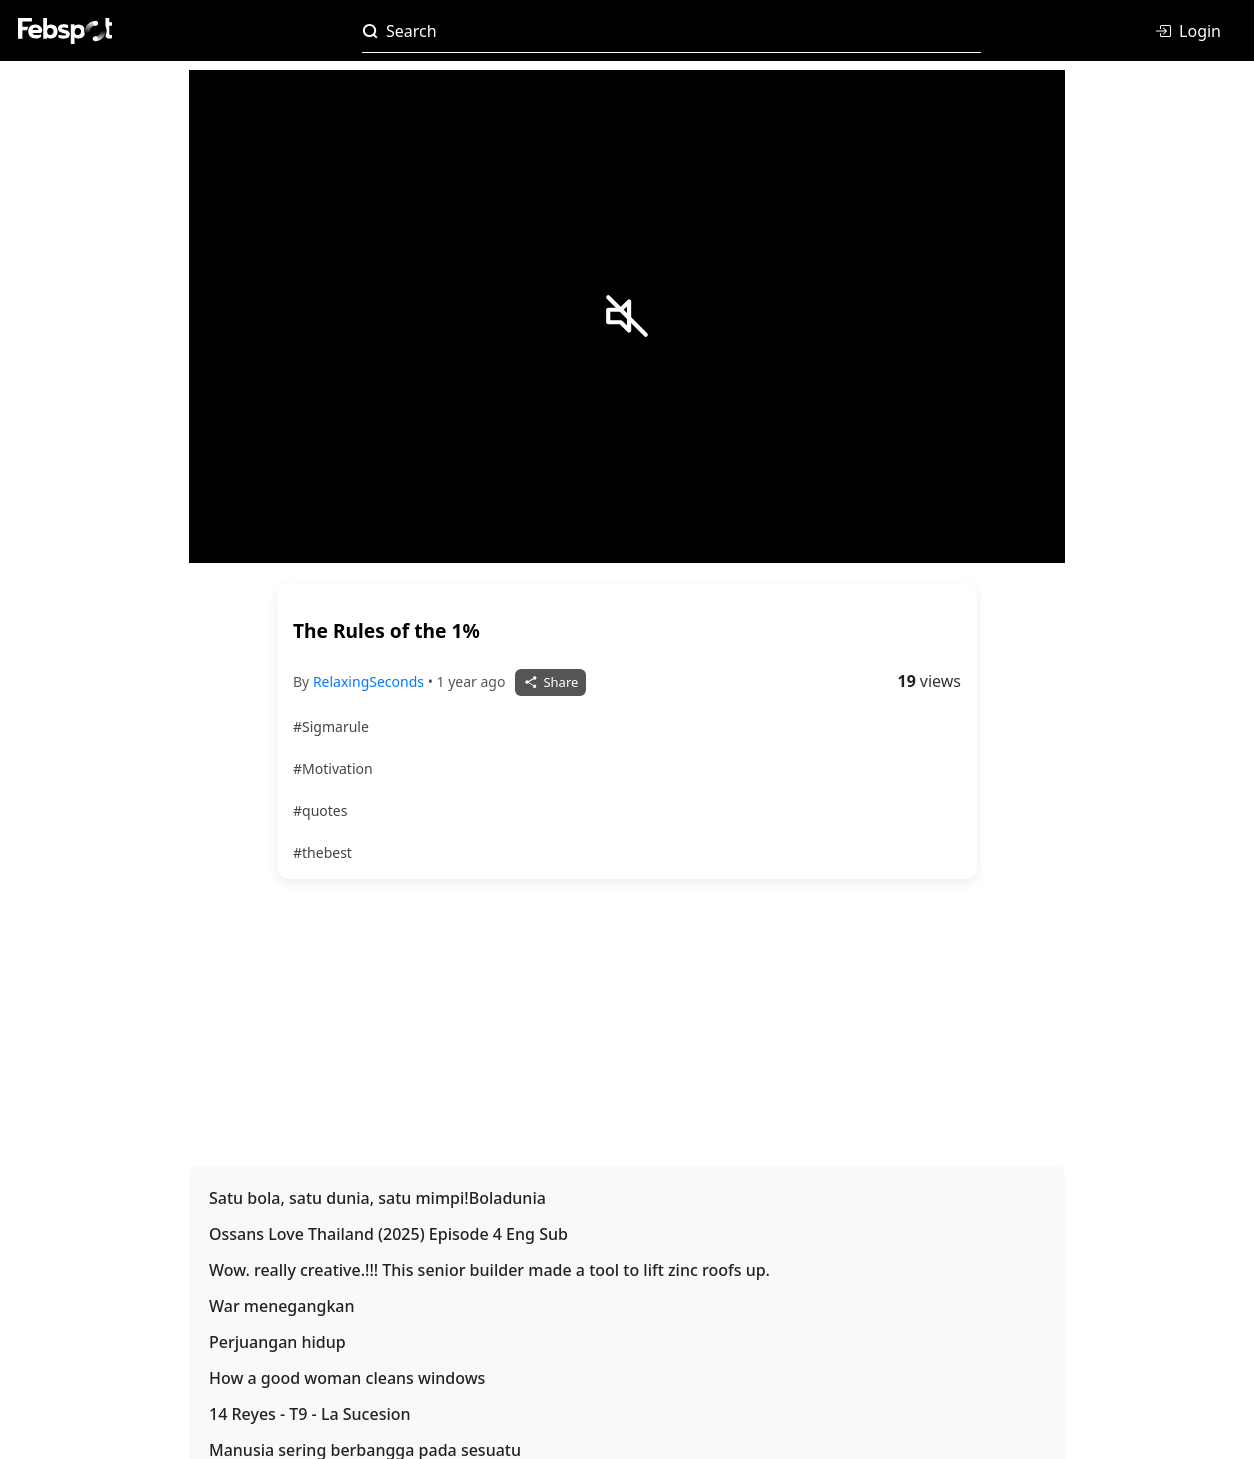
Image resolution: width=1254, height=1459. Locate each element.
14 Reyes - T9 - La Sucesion (310, 1414)
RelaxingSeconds (370, 681)
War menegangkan (282, 1306)
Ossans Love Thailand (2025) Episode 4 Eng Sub (388, 1234)
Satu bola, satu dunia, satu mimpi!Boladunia (377, 1198)
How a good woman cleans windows (347, 1378)
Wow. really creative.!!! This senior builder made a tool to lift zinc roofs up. (489, 1270)
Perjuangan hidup (277, 1342)
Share (550, 682)
